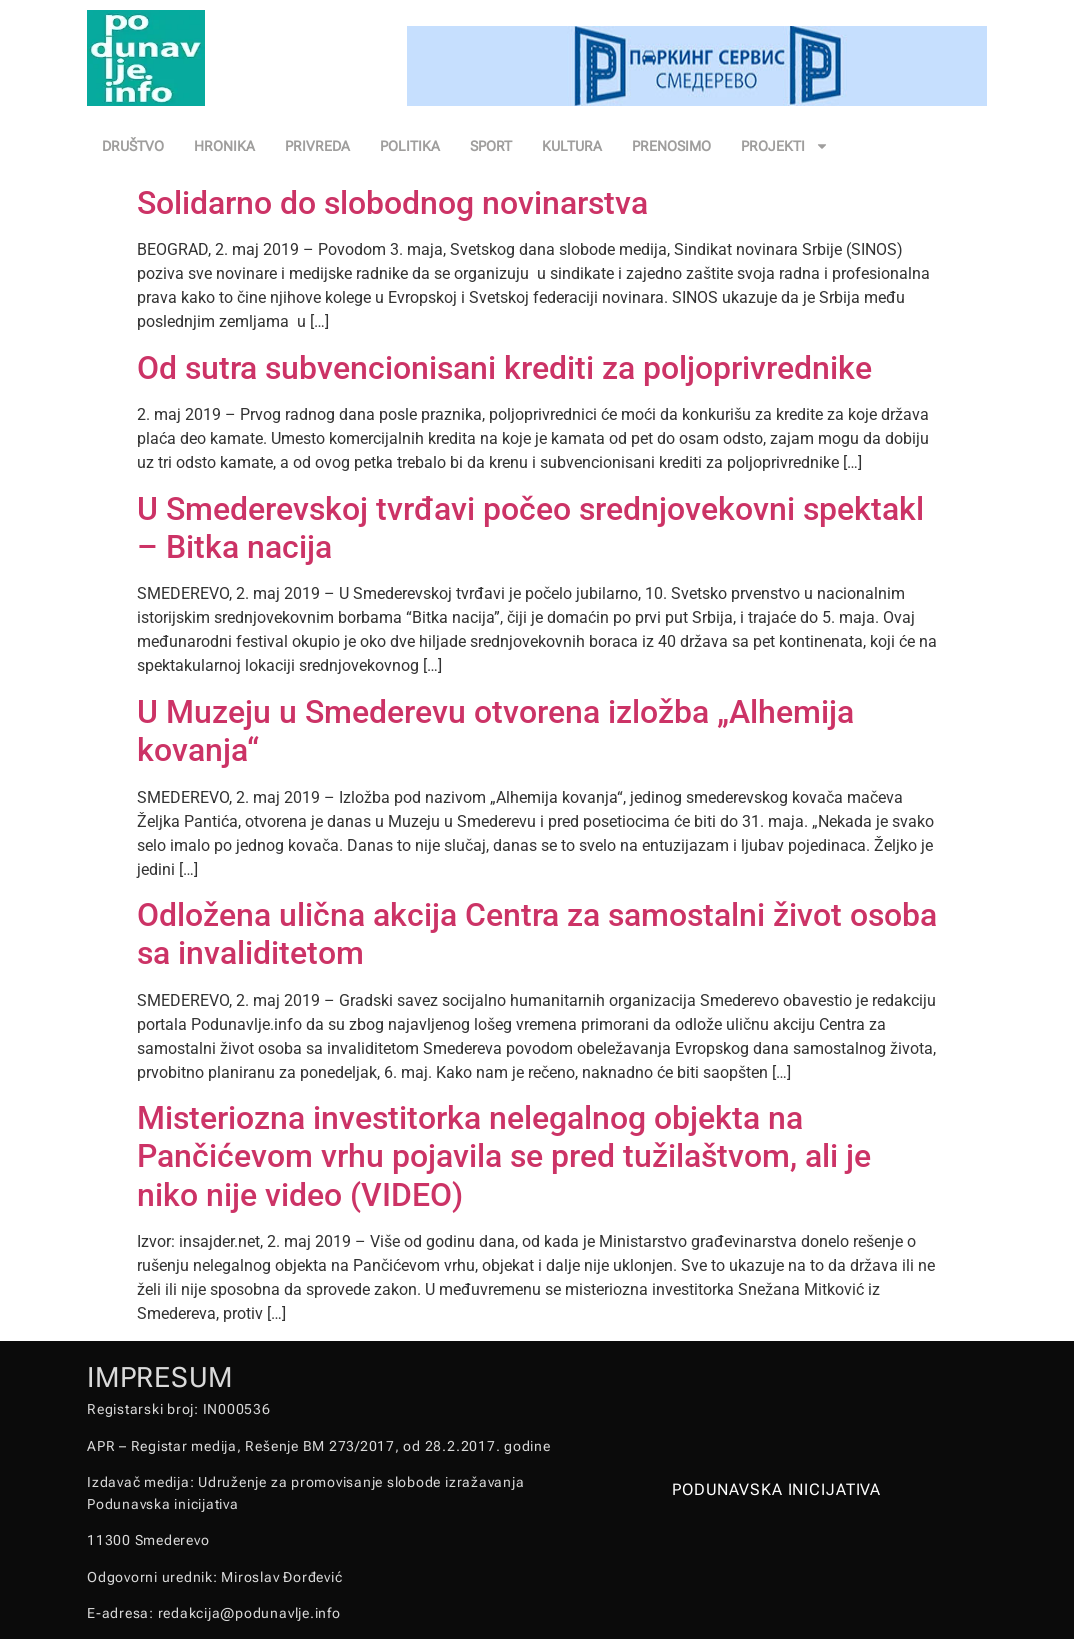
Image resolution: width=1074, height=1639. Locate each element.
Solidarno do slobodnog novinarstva (392, 203)
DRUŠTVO (133, 146)
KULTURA (572, 146)
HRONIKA (224, 146)
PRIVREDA (317, 146)
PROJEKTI (785, 146)
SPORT (491, 146)
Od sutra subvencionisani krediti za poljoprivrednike (504, 368)
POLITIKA (410, 146)
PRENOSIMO (671, 146)
